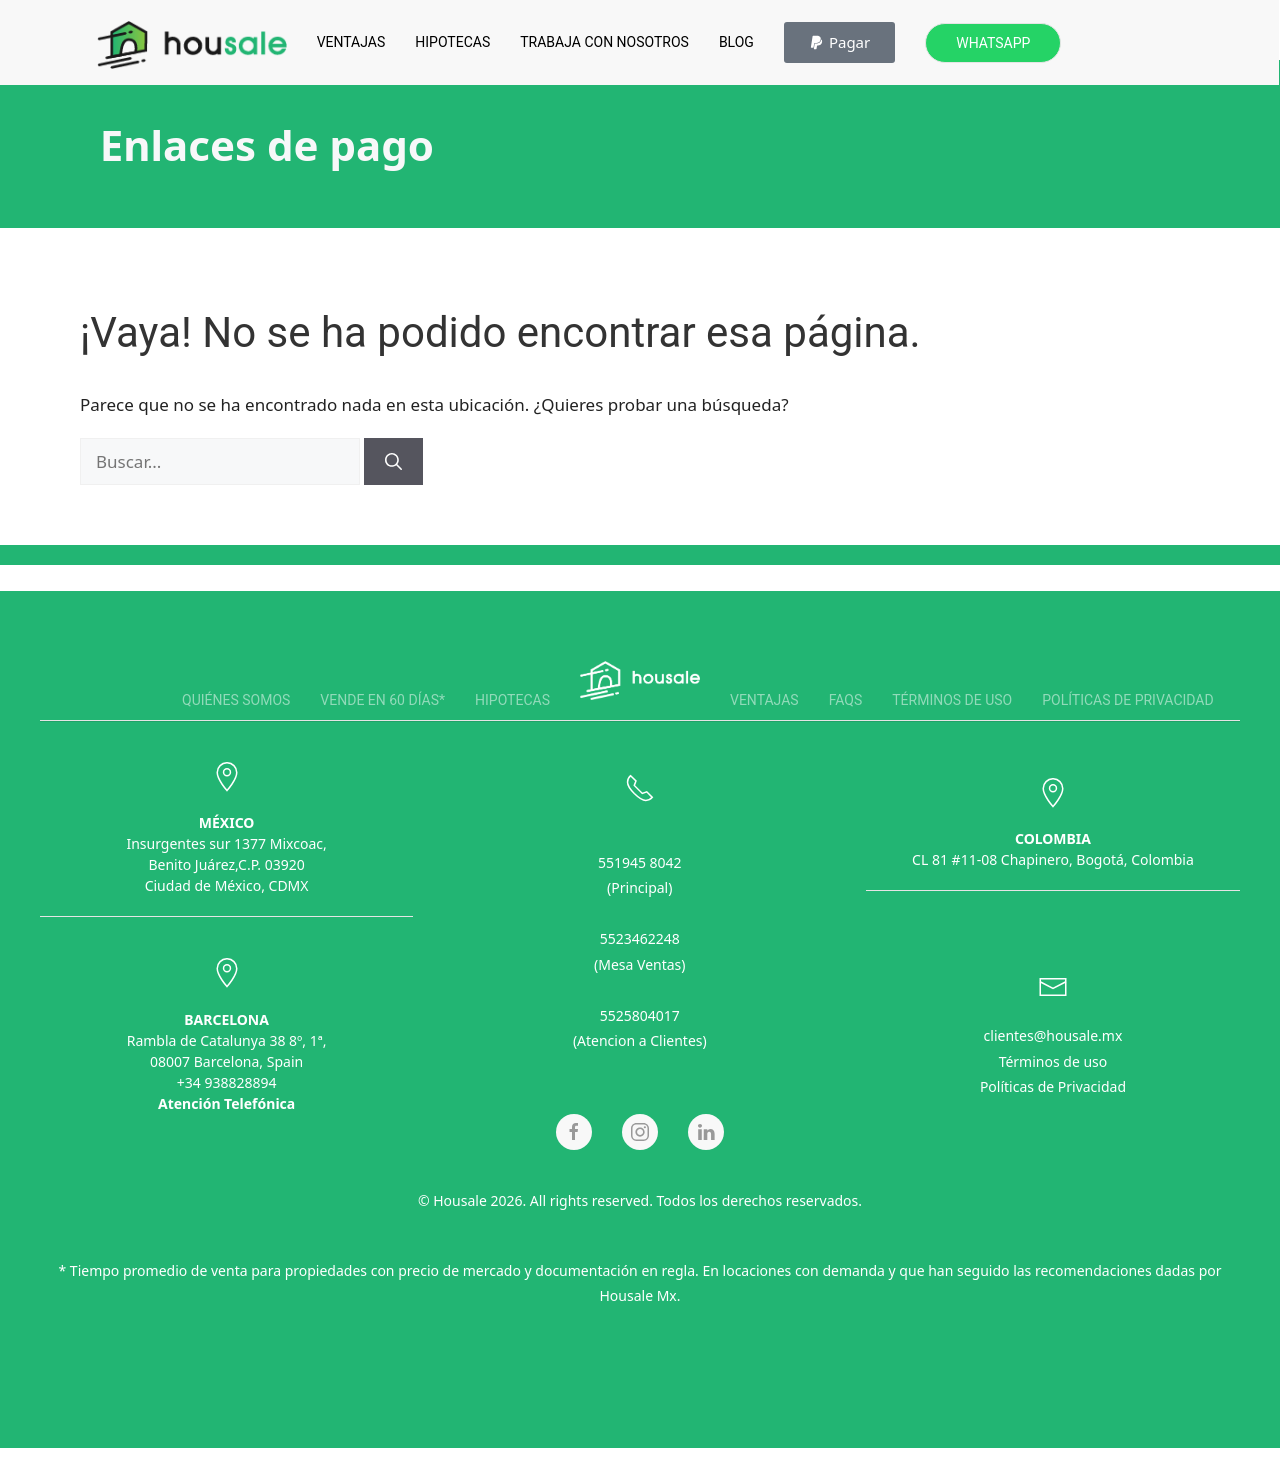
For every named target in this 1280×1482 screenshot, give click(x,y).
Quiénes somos (236, 700)
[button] (839, 42)
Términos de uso (952, 700)
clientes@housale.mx (1053, 1031)
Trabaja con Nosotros (604, 42)
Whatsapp (993, 43)
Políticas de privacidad (1127, 700)
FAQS (846, 700)
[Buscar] (393, 462)
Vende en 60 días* (382, 700)
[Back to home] (192, 45)
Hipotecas (452, 42)
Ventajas (351, 42)
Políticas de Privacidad (1053, 1082)
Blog (736, 42)
